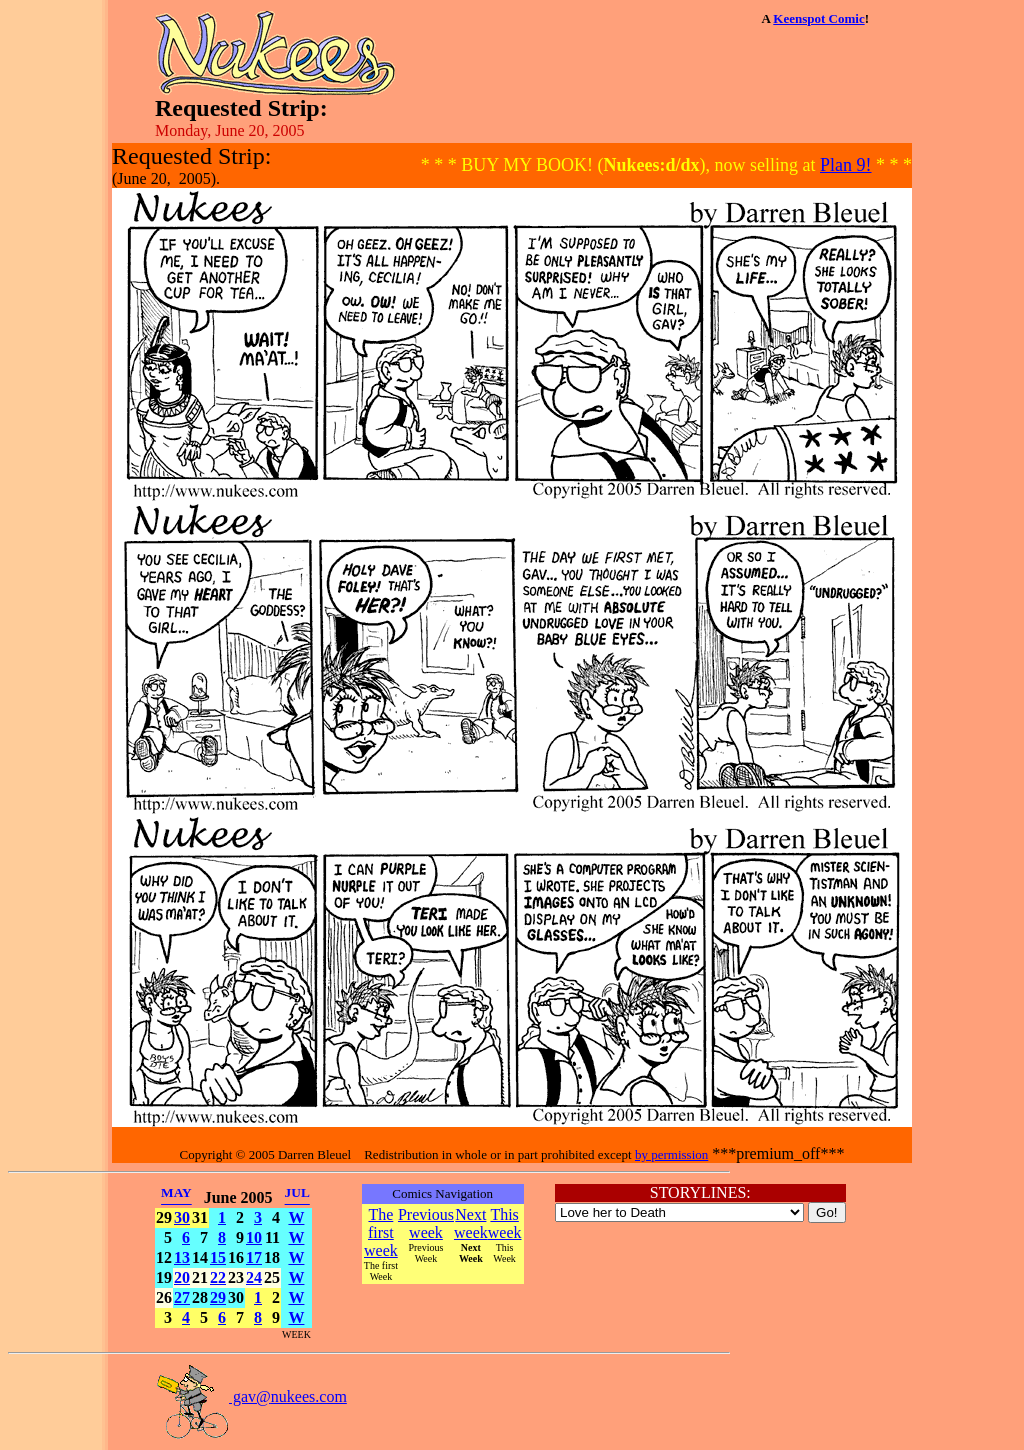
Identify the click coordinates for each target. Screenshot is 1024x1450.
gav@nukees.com (251, 1396)
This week (505, 1223)
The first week (381, 1232)
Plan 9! (846, 165)
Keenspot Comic (818, 18)
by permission (671, 1154)
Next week (471, 1223)
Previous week (426, 1223)
